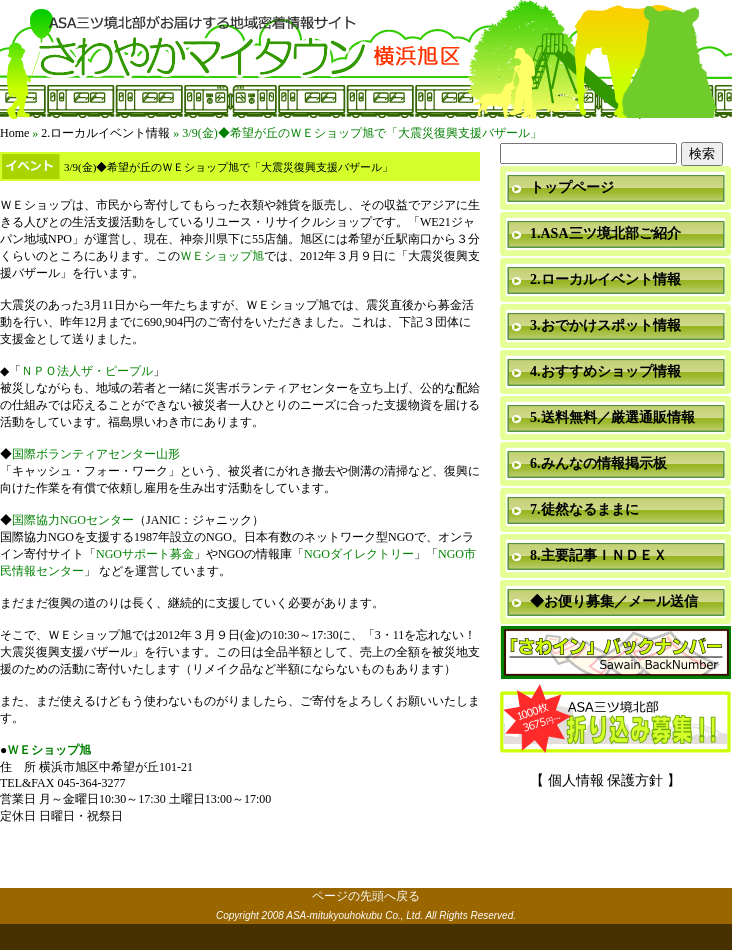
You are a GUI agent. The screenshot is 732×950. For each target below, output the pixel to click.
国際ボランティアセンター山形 (96, 454)
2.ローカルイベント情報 (105, 133)
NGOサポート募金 (145, 554)
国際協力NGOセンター (73, 520)
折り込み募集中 (616, 720)
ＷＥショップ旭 (222, 256)
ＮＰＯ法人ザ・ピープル (87, 371)
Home (14, 133)
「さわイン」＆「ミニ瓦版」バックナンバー (616, 653)
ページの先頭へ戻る (366, 896)
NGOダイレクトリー (359, 554)
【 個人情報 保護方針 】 (605, 780)
